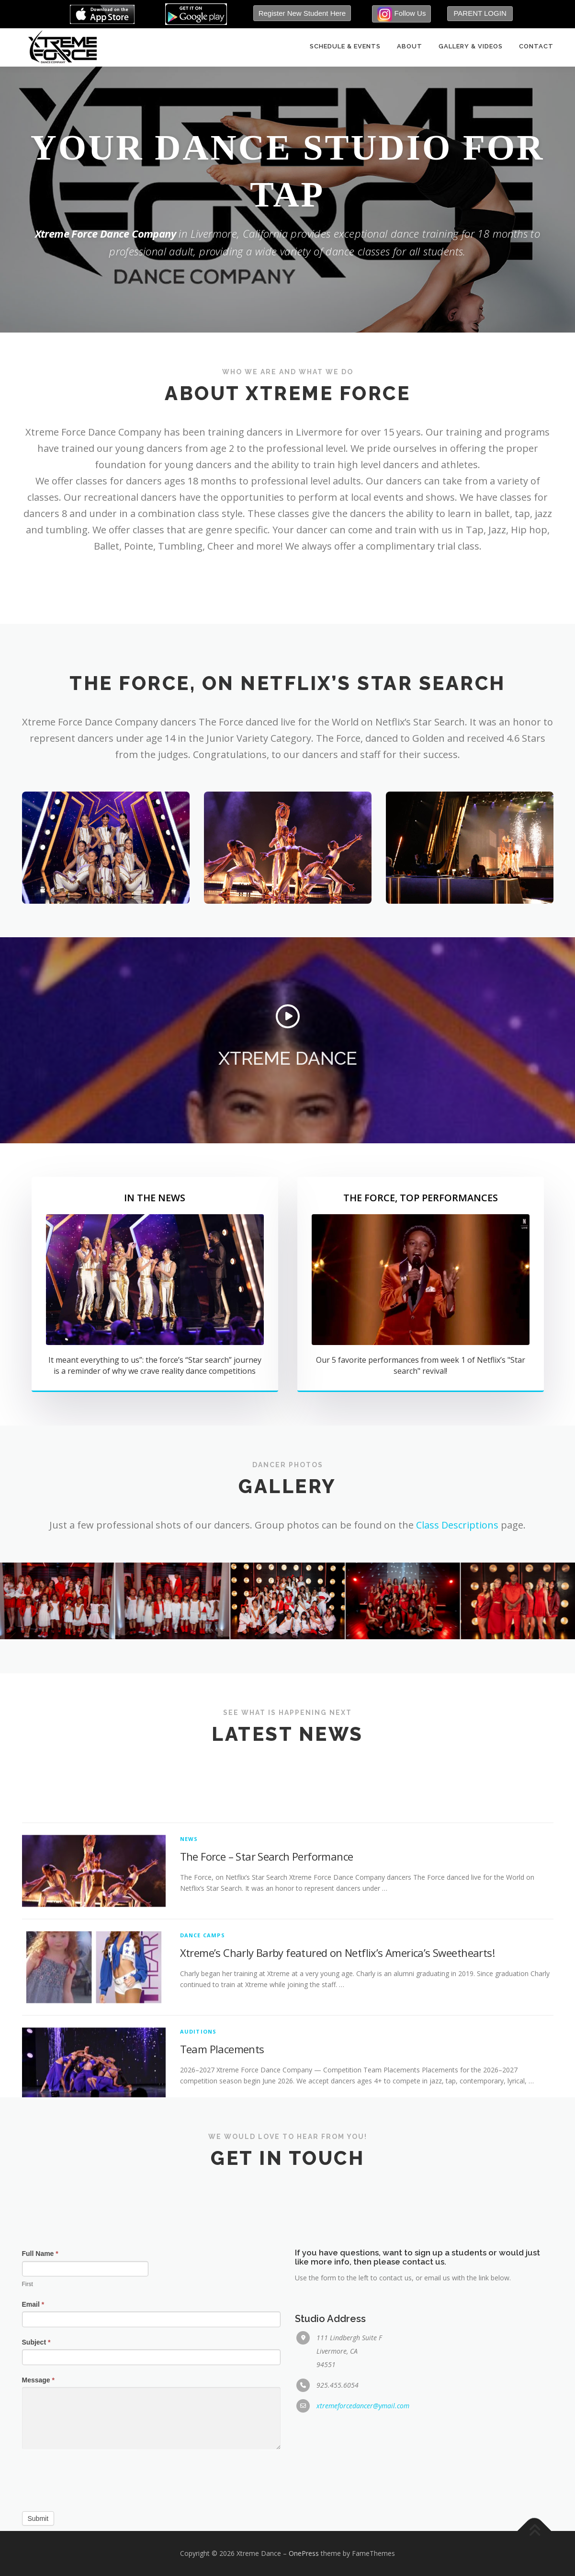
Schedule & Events (345, 47)
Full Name (40, 2503)
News (189, 2080)
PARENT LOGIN (479, 13)
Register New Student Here (302, 13)
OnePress (304, 2553)
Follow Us (401, 14)
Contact (536, 47)
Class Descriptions (457, 1524)
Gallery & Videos (471, 47)
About (409, 47)
